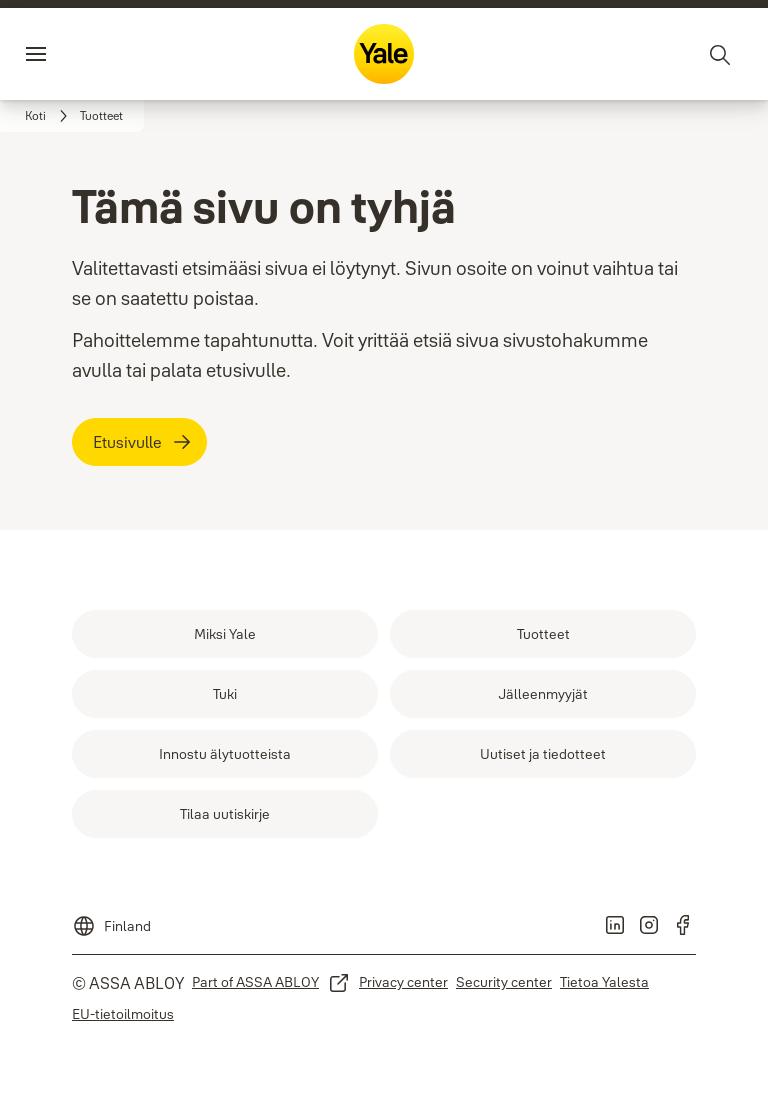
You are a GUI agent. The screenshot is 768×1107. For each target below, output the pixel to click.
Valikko (74, 54)
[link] (49, 116)
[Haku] (721, 54)
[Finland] (111, 920)
